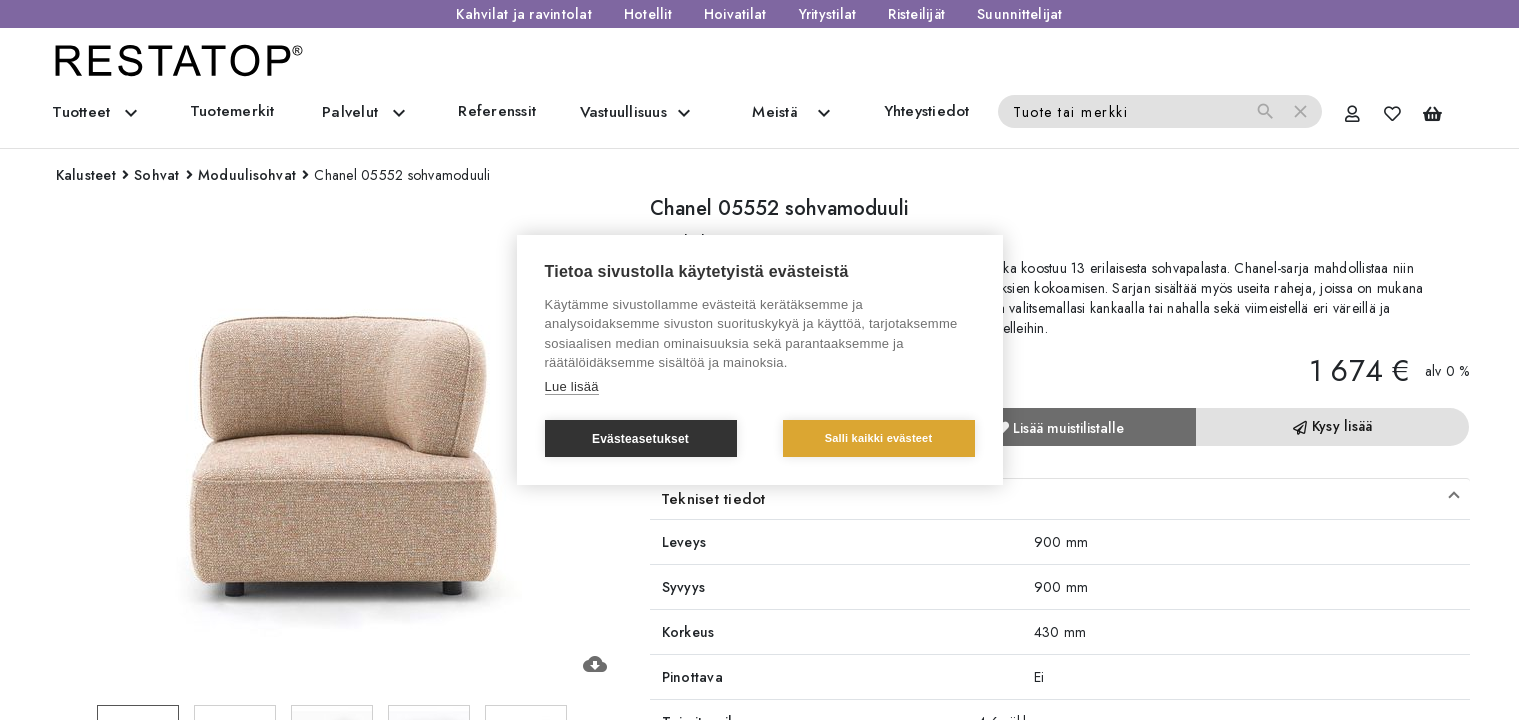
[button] (1060, 499)
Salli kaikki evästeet (879, 438)
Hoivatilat (735, 14)
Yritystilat (828, 14)
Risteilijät (916, 14)
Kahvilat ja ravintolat (524, 14)
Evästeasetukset (640, 439)
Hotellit (648, 14)
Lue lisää (572, 386)
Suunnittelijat (1020, 14)
